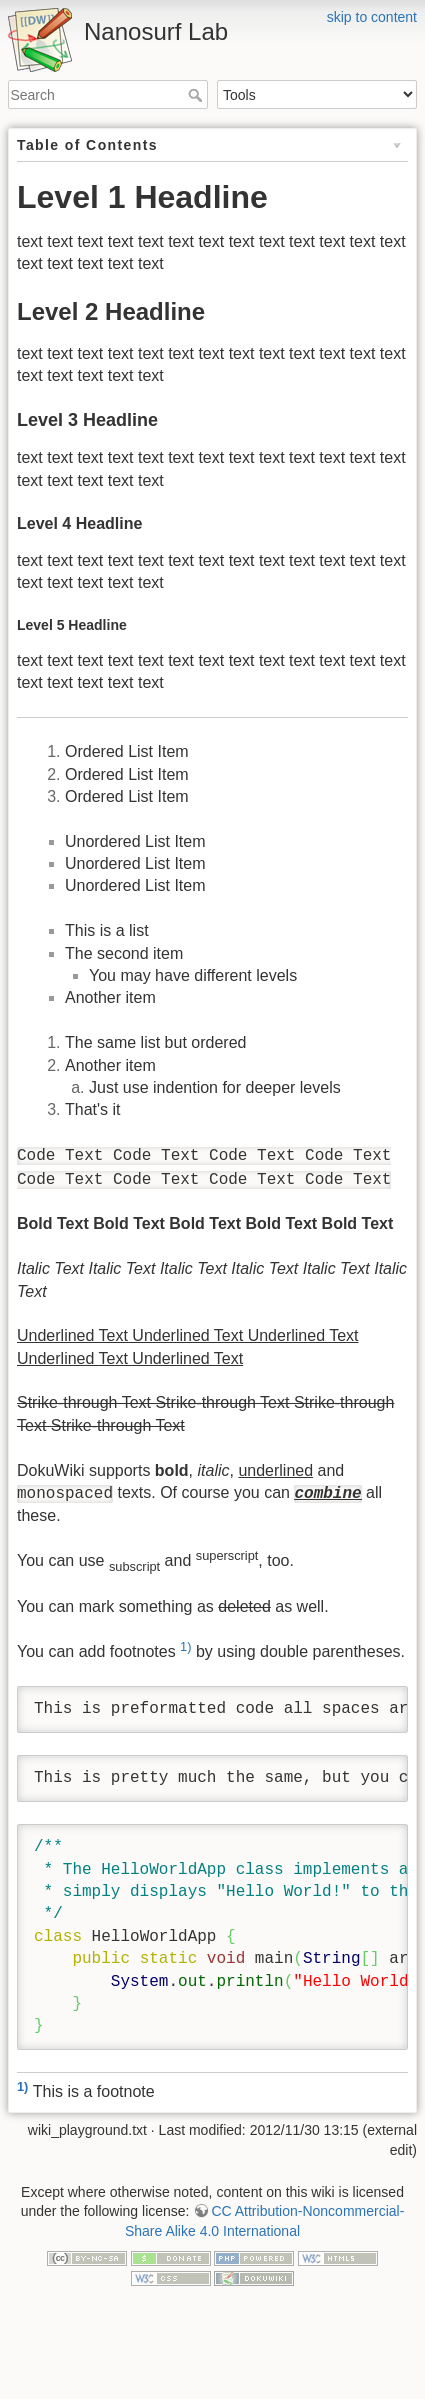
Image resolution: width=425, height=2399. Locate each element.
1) (185, 1646)
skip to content (372, 17)
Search (197, 95)
